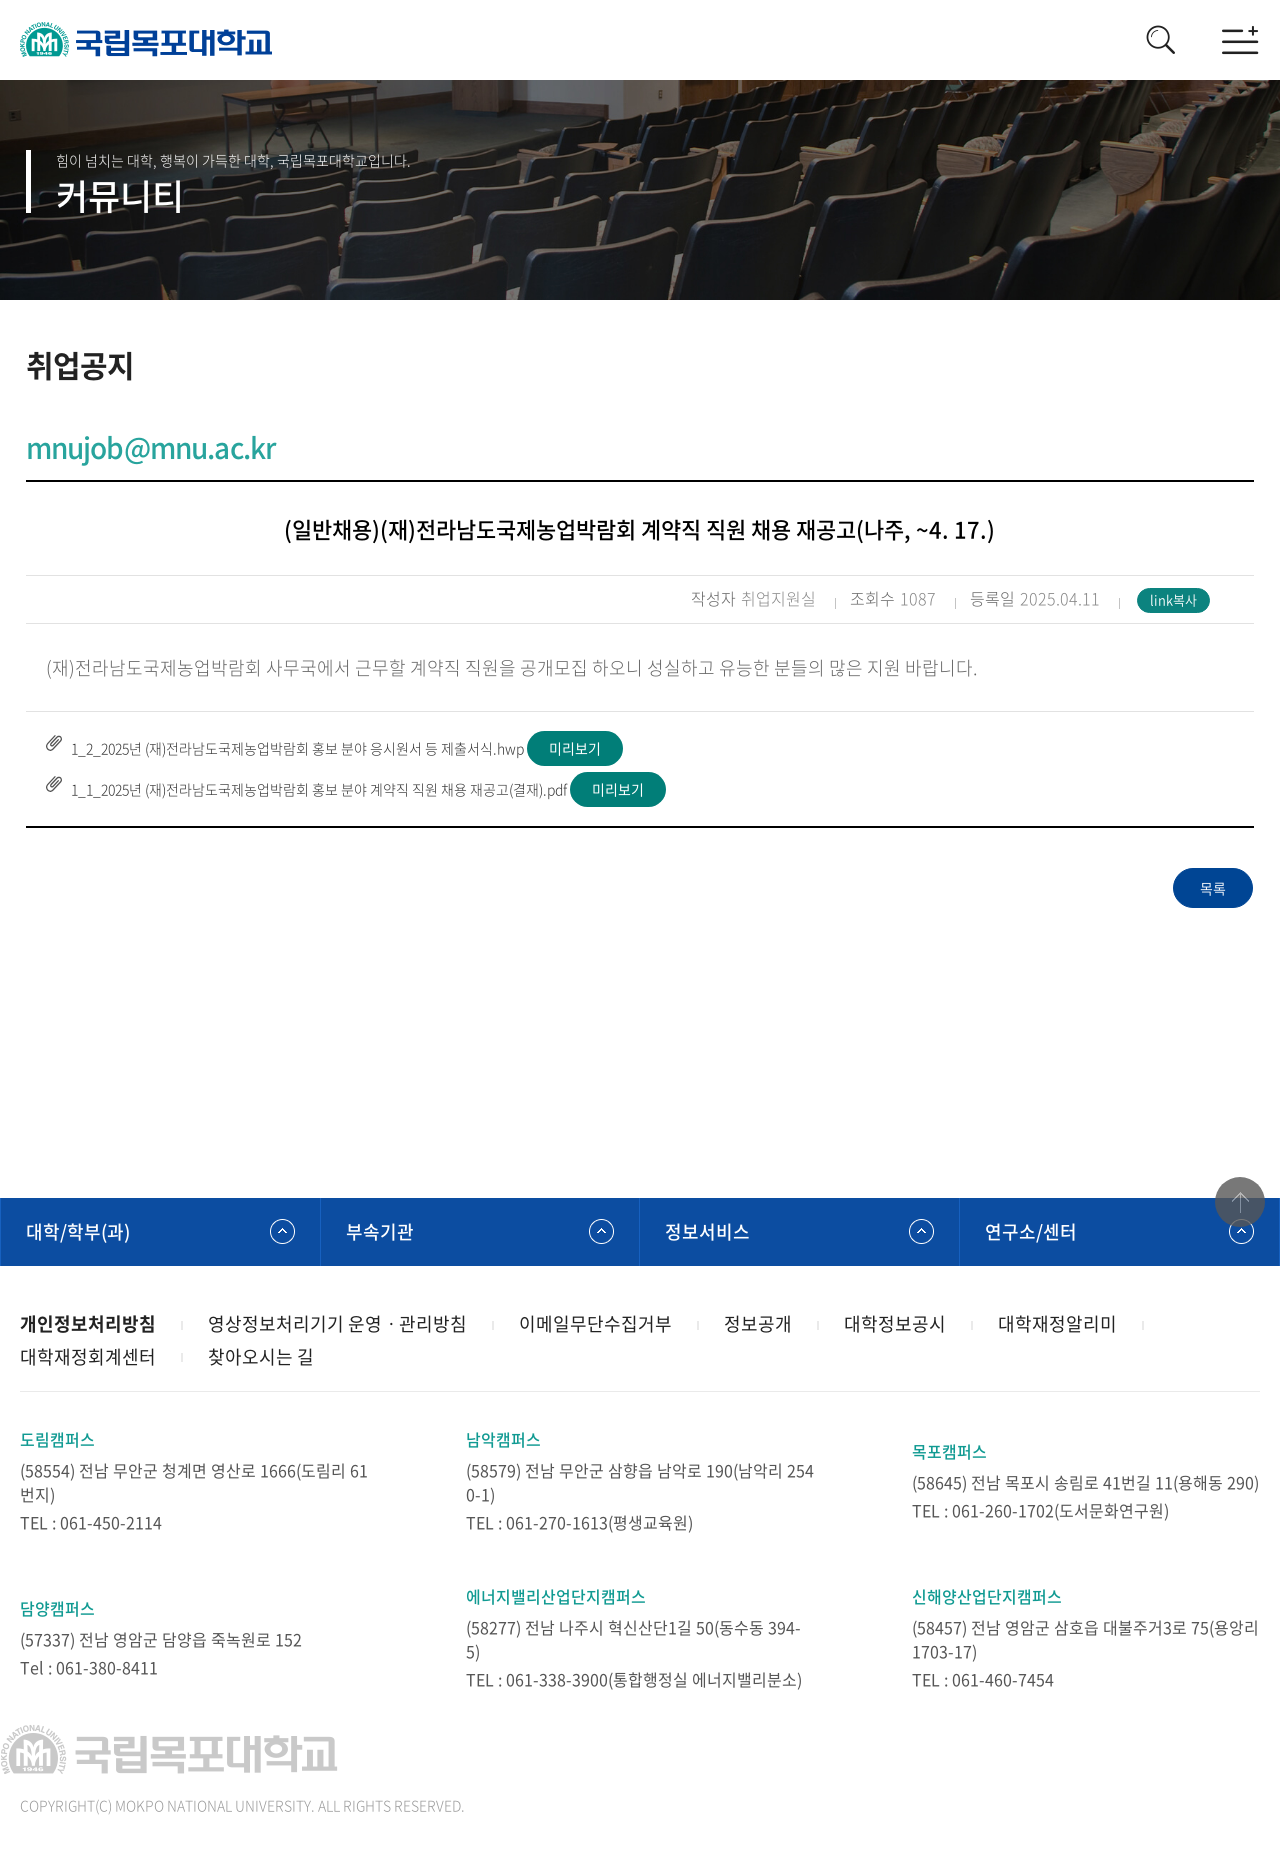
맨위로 (1240, 1203)
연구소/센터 (1031, 1231)
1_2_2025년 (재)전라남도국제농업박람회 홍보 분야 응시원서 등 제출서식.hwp (297, 748)
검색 (1160, 40)
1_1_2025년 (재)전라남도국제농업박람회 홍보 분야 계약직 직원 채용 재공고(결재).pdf (319, 789)
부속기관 (380, 1231)
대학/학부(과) (78, 1231)
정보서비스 (707, 1231)
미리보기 (575, 748)
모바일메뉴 (1240, 40)
